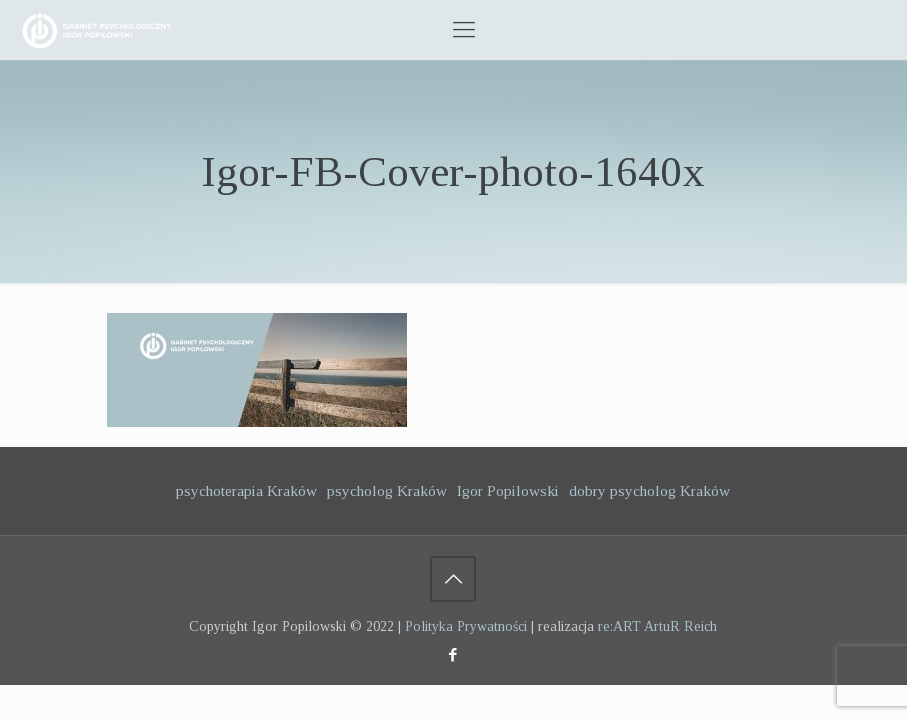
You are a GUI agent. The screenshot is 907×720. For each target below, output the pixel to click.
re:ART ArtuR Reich (657, 626)
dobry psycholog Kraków (649, 490)
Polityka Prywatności (466, 626)
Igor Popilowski (508, 490)
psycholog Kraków (387, 490)
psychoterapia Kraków (246, 490)
